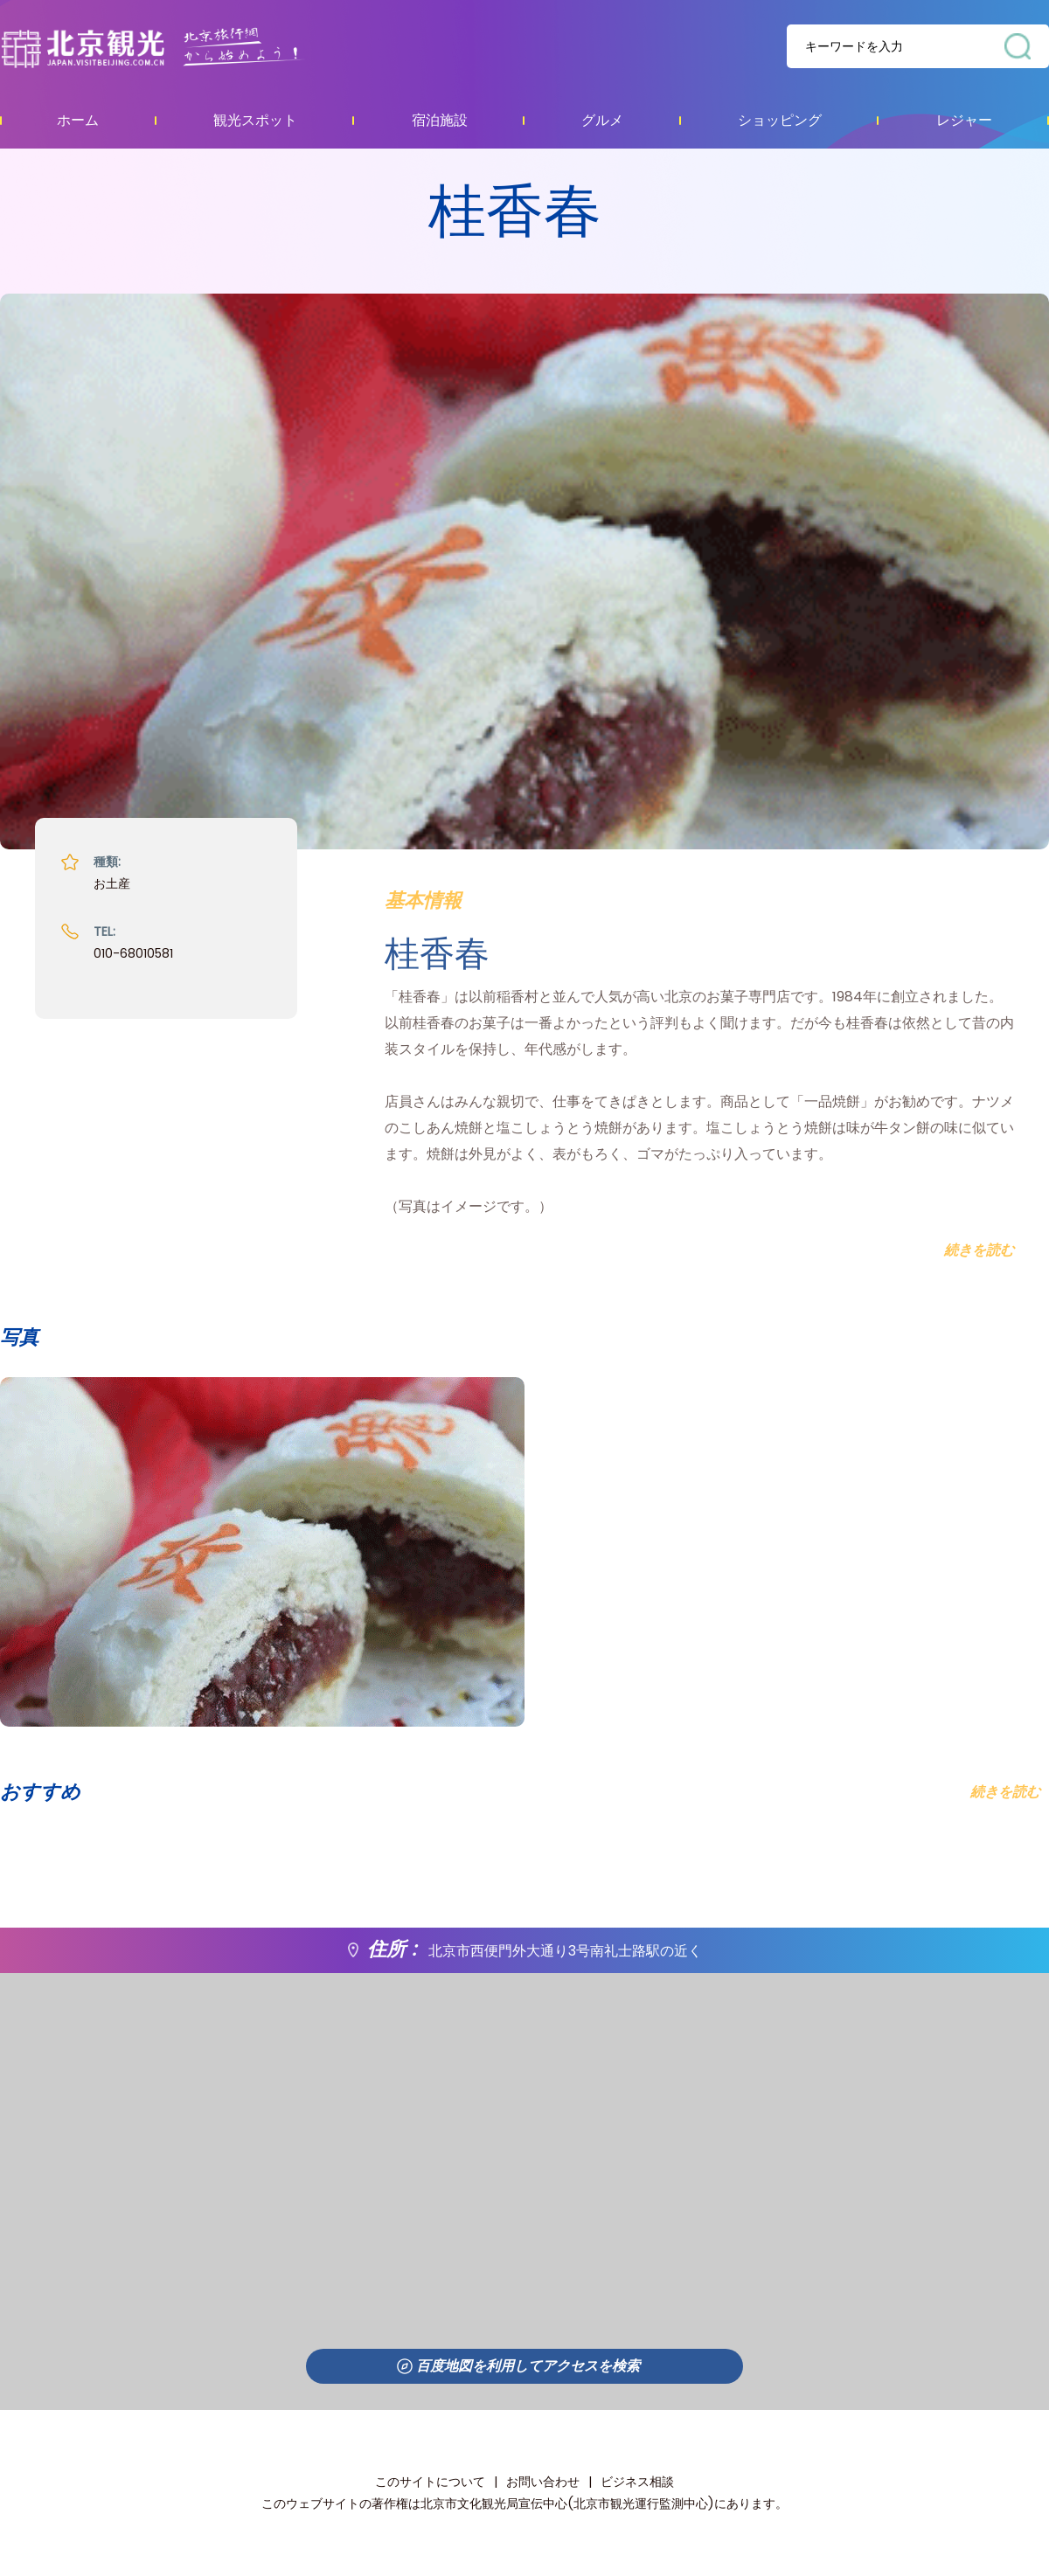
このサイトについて (430, 2481)
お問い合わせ (543, 2481)
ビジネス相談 (637, 2481)
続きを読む (1005, 1792)
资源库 (188, 47)
